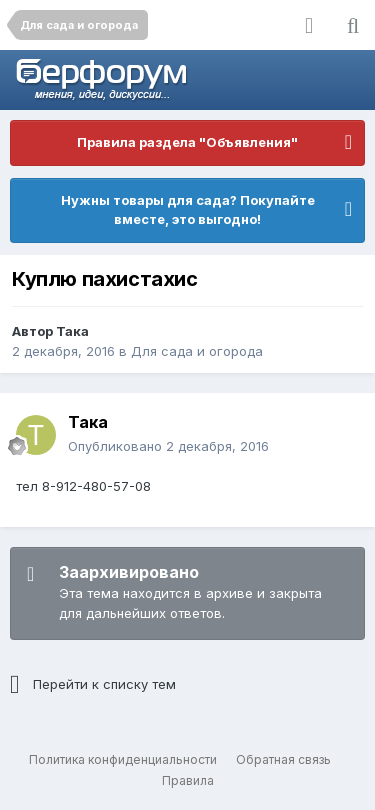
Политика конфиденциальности (123, 759)
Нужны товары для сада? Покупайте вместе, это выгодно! (188, 210)
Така (72, 331)
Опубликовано (168, 446)
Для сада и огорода (197, 351)
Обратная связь (283, 759)
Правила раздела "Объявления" (187, 142)
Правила (188, 780)
